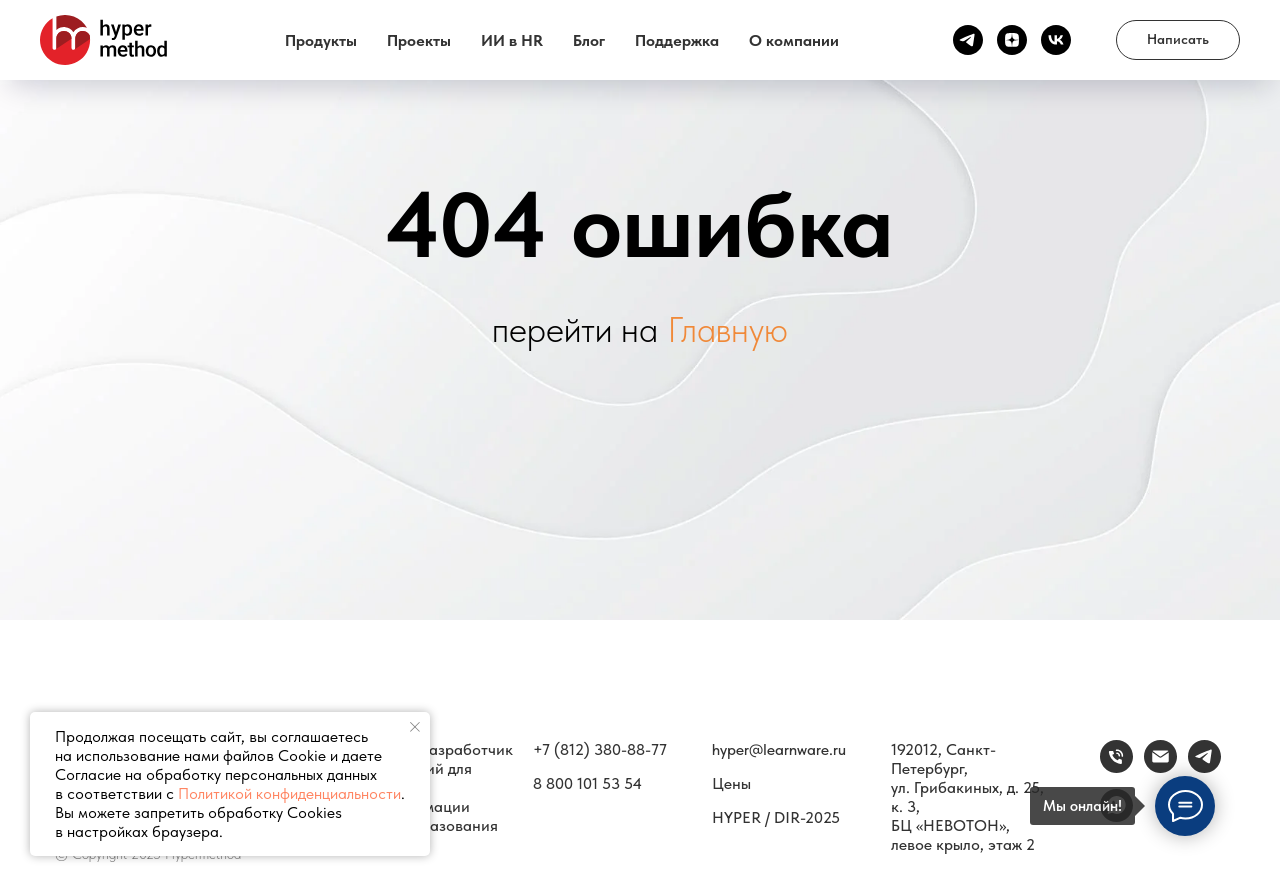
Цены (731, 783)
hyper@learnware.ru (779, 749)
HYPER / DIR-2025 (776, 817)
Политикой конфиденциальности (289, 793)
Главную (727, 329)
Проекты (419, 40)
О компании (794, 40)
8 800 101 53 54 (587, 783)
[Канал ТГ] (968, 40)
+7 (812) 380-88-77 (600, 749)
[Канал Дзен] (1012, 40)
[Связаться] (1204, 767)
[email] (1160, 767)
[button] (1178, 40)
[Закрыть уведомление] (415, 727)
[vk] (1056, 40)
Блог (589, 40)
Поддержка (677, 40)
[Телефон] (1116, 767)
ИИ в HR (512, 40)
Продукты (321, 40)
